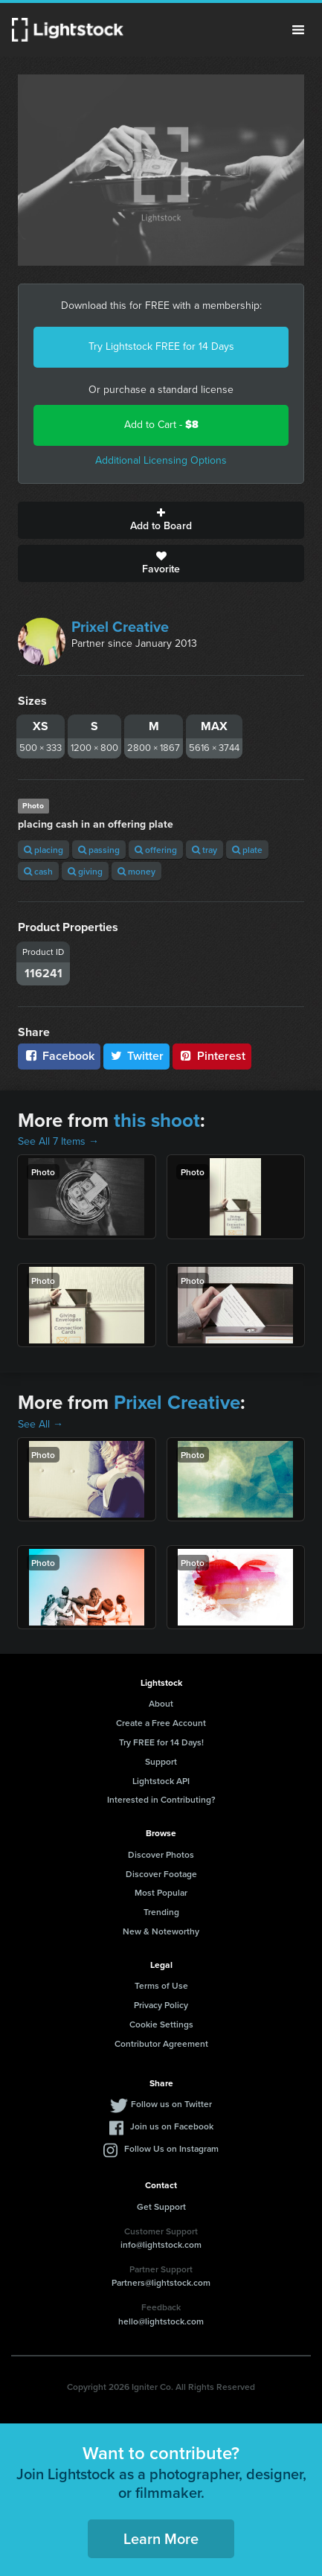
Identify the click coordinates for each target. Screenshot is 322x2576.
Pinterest (211, 1055)
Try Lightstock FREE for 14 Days (161, 346)
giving (85, 871)
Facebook (59, 1055)
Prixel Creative (120, 627)
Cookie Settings (161, 2024)
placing (43, 849)
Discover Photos (161, 1854)
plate (247, 849)
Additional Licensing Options (161, 460)
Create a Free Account (161, 1722)
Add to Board (161, 520)
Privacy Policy (161, 2004)
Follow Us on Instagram (171, 2148)
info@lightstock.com (161, 2244)
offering (156, 849)
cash (38, 871)
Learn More (161, 2538)
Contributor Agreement (161, 2043)
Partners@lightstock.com (161, 2282)
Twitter (136, 1055)
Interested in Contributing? (161, 1799)
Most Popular (161, 1892)
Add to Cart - (161, 424)
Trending (161, 1911)
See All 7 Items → (58, 1141)
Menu (298, 30)
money (136, 871)
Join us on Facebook (171, 2126)
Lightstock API (161, 1780)
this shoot (157, 1120)
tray (204, 849)
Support (161, 1761)
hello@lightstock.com (161, 2321)
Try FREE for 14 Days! (161, 1742)
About (161, 1703)
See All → (40, 1424)
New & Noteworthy (161, 1931)
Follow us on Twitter (171, 2103)
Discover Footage (161, 1873)
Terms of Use (161, 1985)
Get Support (161, 2206)
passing (99, 849)
